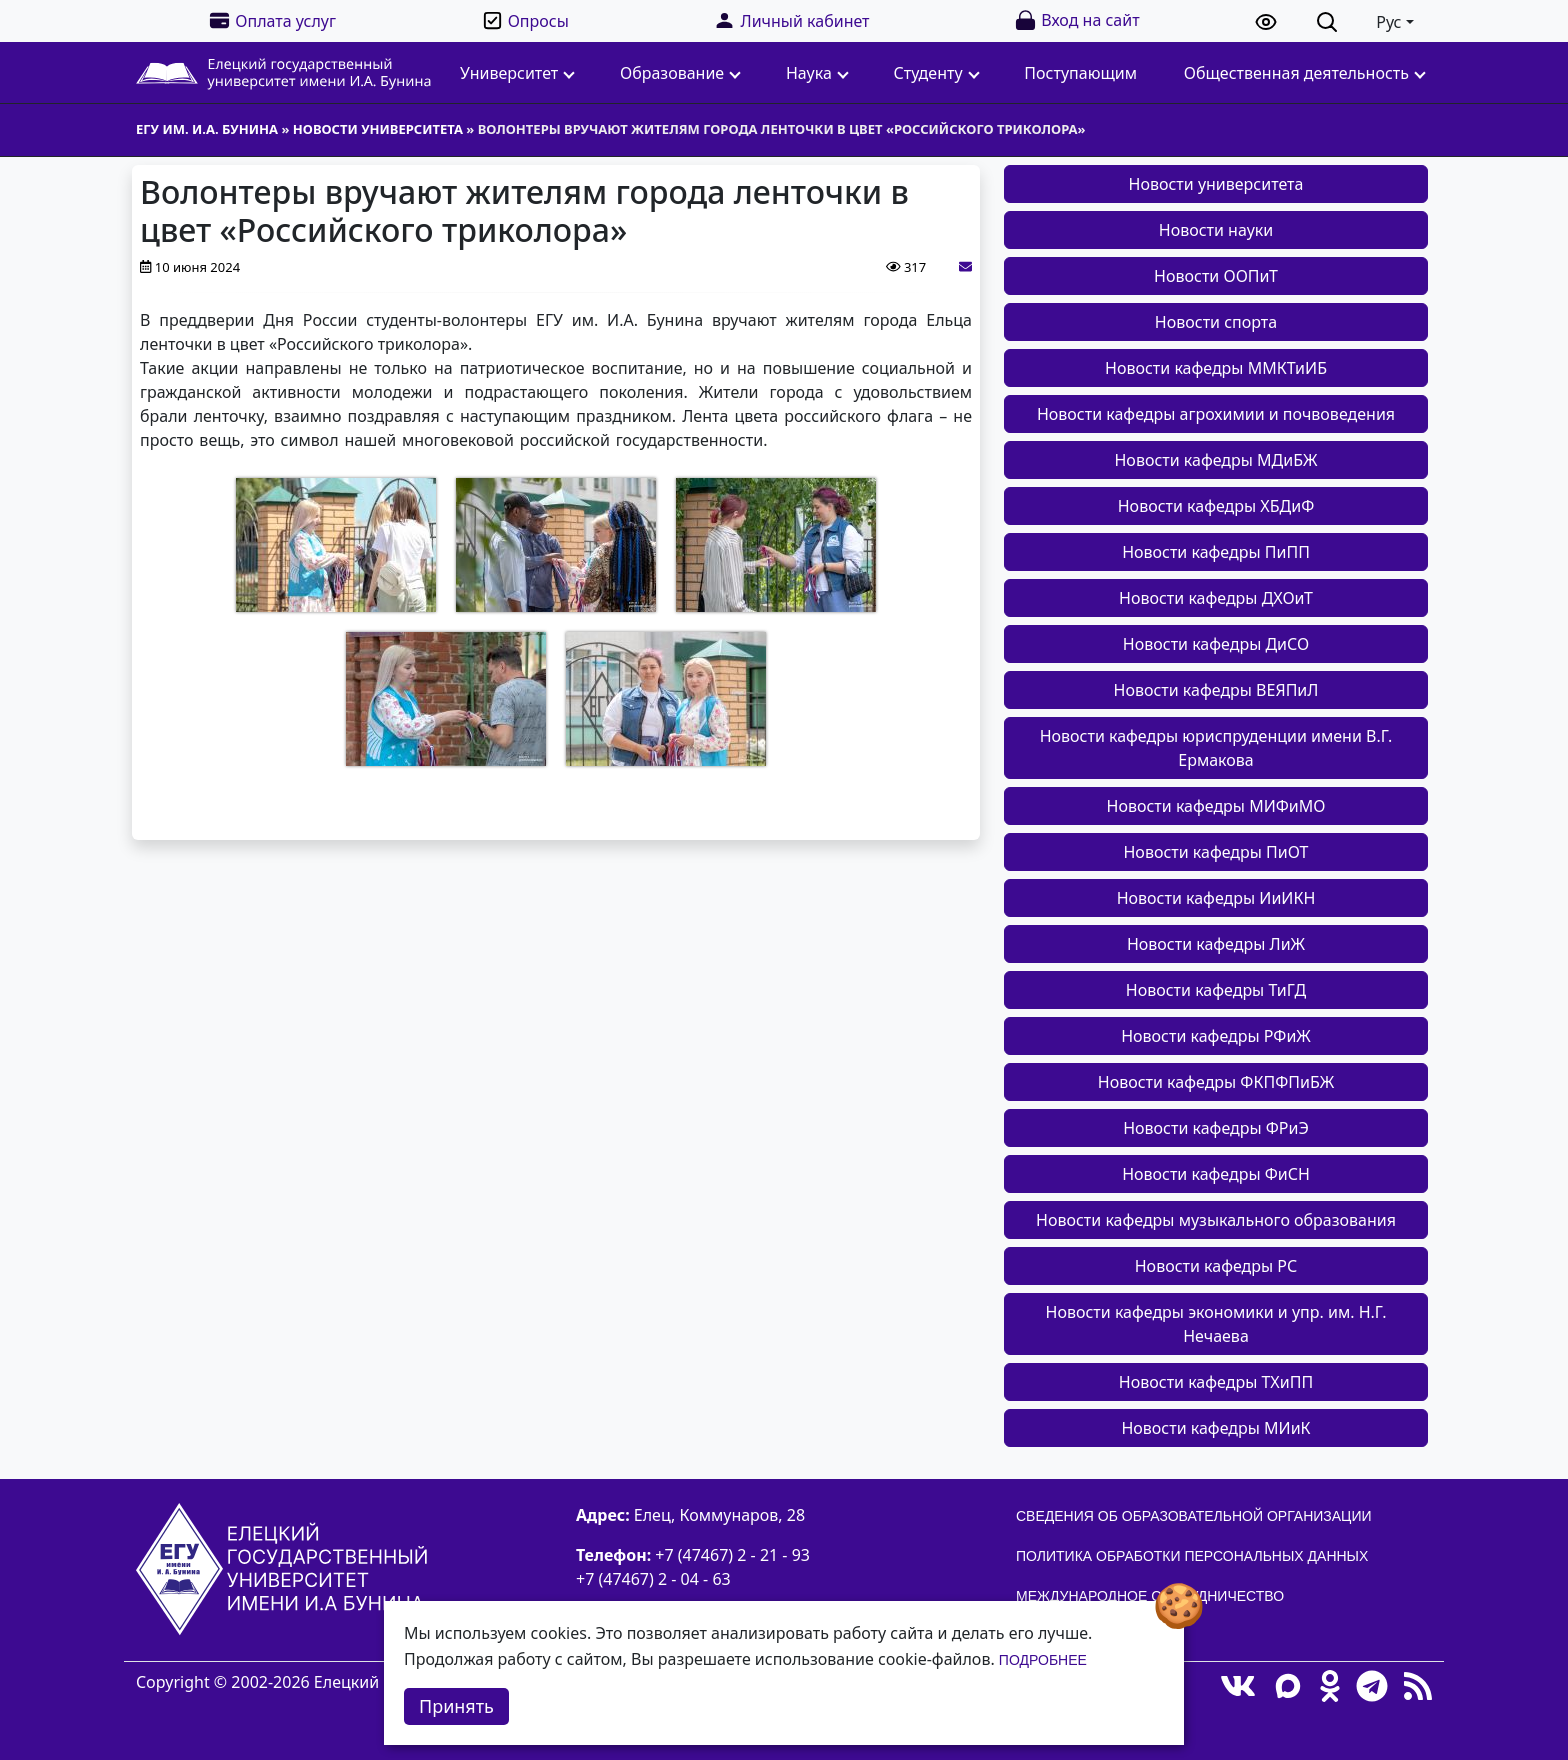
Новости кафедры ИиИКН (1216, 898)
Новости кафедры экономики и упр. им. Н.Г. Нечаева (1216, 1324)
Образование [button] (680, 73)
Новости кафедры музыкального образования (1216, 1220)
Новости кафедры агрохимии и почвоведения (1216, 414)
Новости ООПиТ (1216, 276)
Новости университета (1216, 184)
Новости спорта (1216, 322)
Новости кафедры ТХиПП (1216, 1382)
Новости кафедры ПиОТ (1215, 852)
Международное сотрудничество (1150, 1596)
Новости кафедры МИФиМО (1216, 806)
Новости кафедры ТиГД (1216, 990)
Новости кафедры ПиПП (1216, 552)
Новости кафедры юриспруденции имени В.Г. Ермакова (1216, 748)
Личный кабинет (791, 20)
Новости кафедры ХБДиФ (1216, 506)
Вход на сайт (1076, 20)
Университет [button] (517, 73)
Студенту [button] (937, 73)
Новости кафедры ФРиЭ (1216, 1128)
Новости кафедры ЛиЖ (1216, 944)
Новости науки (1216, 230)
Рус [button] (1388, 22)
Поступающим (1080, 73)
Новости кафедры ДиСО (1216, 644)
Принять (456, 1706)
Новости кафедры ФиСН (1216, 1174)
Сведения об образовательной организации (1194, 1516)
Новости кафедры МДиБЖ (1215, 460)
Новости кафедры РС (1216, 1266)
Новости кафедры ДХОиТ (1216, 598)
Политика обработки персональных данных (1192, 1556)
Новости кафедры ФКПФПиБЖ (1216, 1082)
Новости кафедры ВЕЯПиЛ (1216, 690)
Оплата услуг (272, 20)
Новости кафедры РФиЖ (1216, 1036)
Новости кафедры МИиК (1215, 1428)
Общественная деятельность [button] (1305, 73)
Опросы (525, 20)
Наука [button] (817, 73)
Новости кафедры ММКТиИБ (1216, 368)
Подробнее (1043, 1660)
